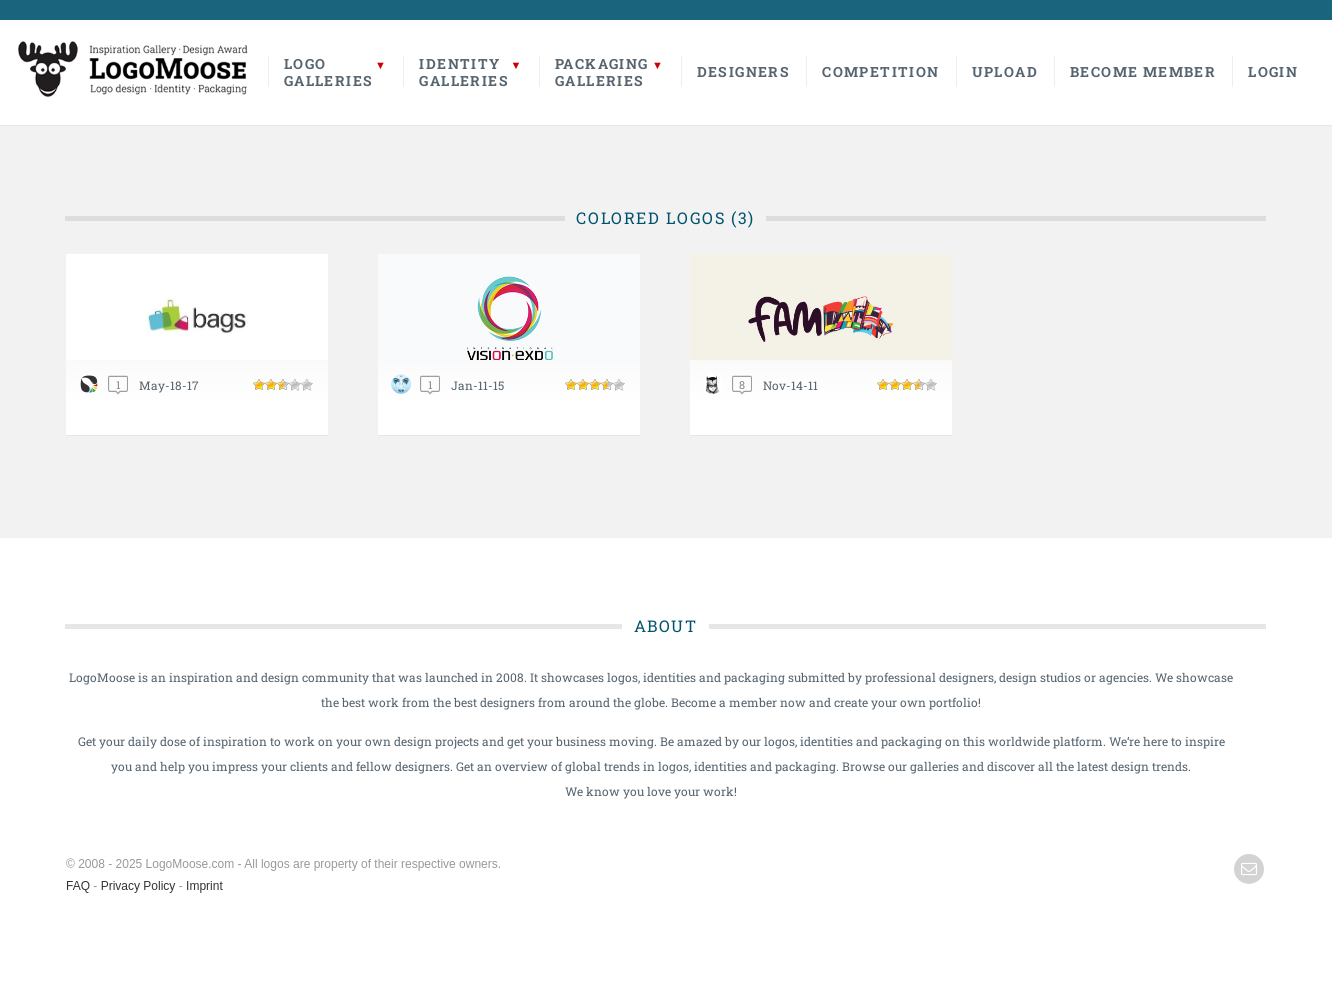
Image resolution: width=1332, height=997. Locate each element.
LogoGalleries (329, 72)
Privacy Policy (138, 886)
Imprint (204, 886)
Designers (744, 71)
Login (1273, 71)
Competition (880, 71)
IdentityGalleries (464, 72)
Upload (1005, 71)
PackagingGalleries (602, 72)
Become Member (1143, 71)
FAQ (78, 886)
